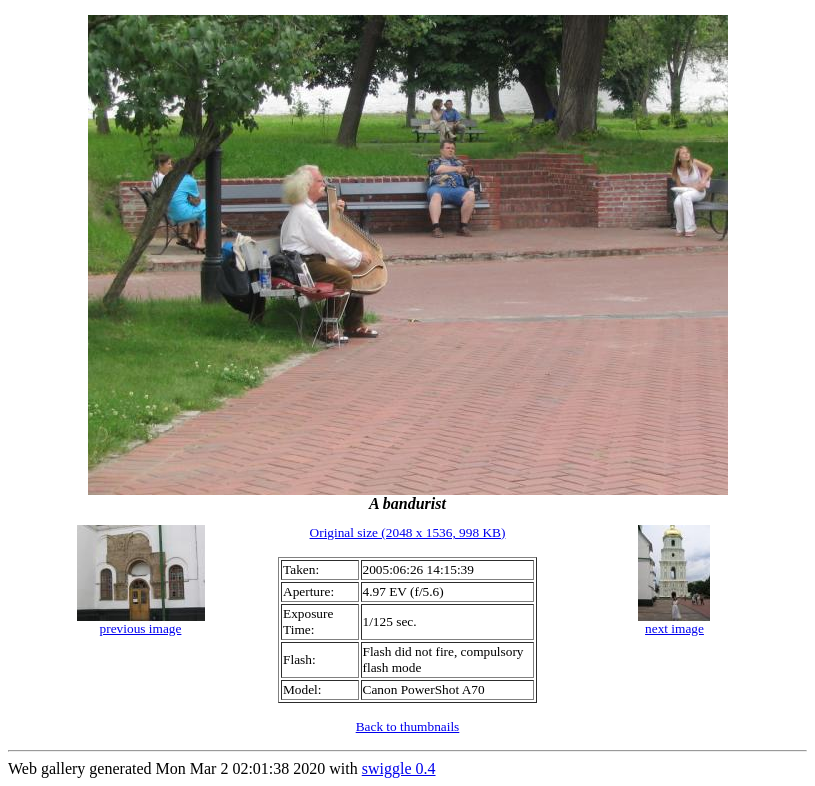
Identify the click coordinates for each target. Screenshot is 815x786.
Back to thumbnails (408, 726)
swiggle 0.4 (399, 768)
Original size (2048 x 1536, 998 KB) (408, 532)
